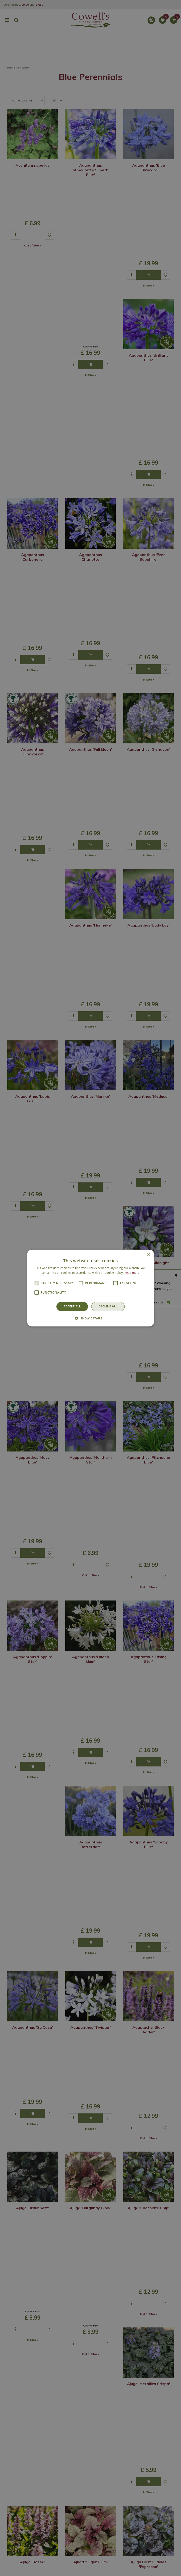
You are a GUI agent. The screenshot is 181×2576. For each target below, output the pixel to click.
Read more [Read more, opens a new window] (132, 1273)
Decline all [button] (108, 1306)
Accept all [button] (72, 1306)
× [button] (148, 1254)
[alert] (90, 1288)
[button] (90, 1318)
